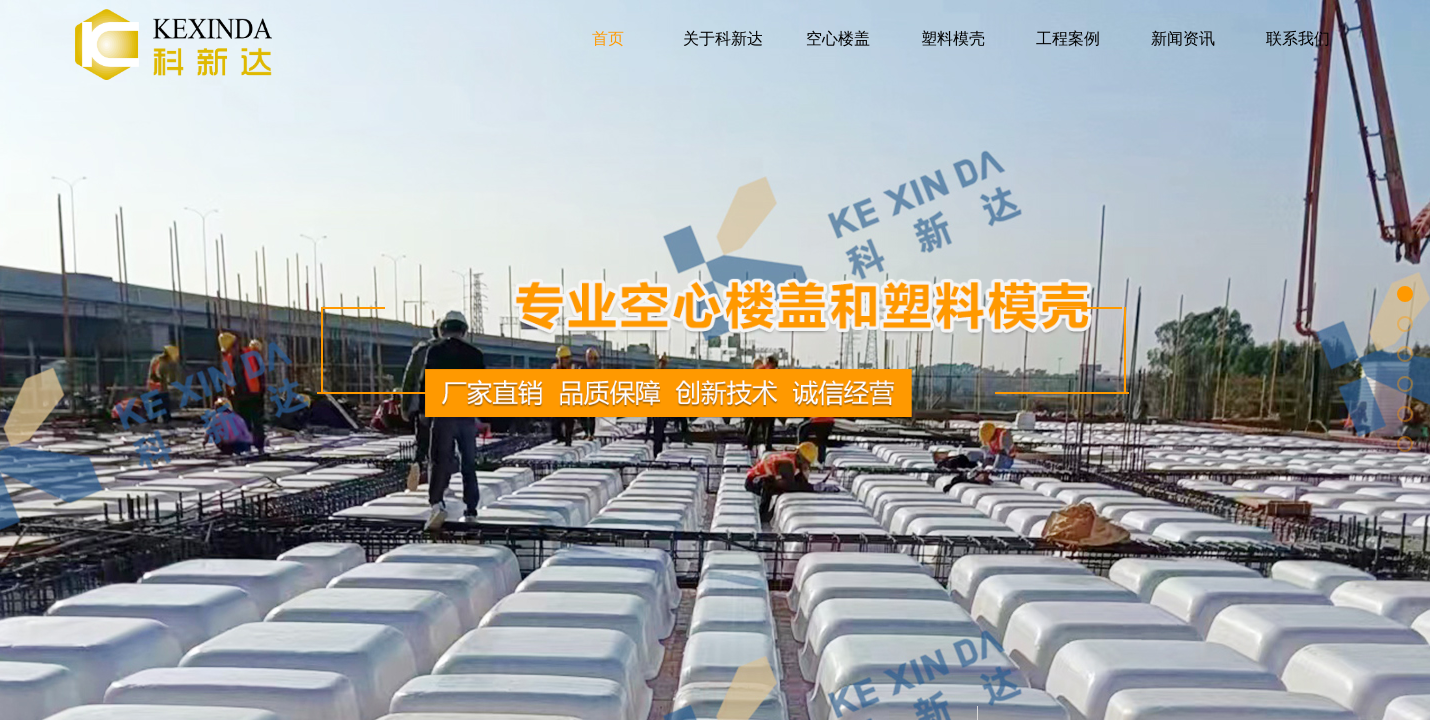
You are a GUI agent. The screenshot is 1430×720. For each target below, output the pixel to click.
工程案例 (1068, 38)
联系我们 (1298, 38)
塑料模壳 (953, 38)
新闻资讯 (1183, 38)
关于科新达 (723, 38)
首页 (608, 38)
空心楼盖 (838, 38)
